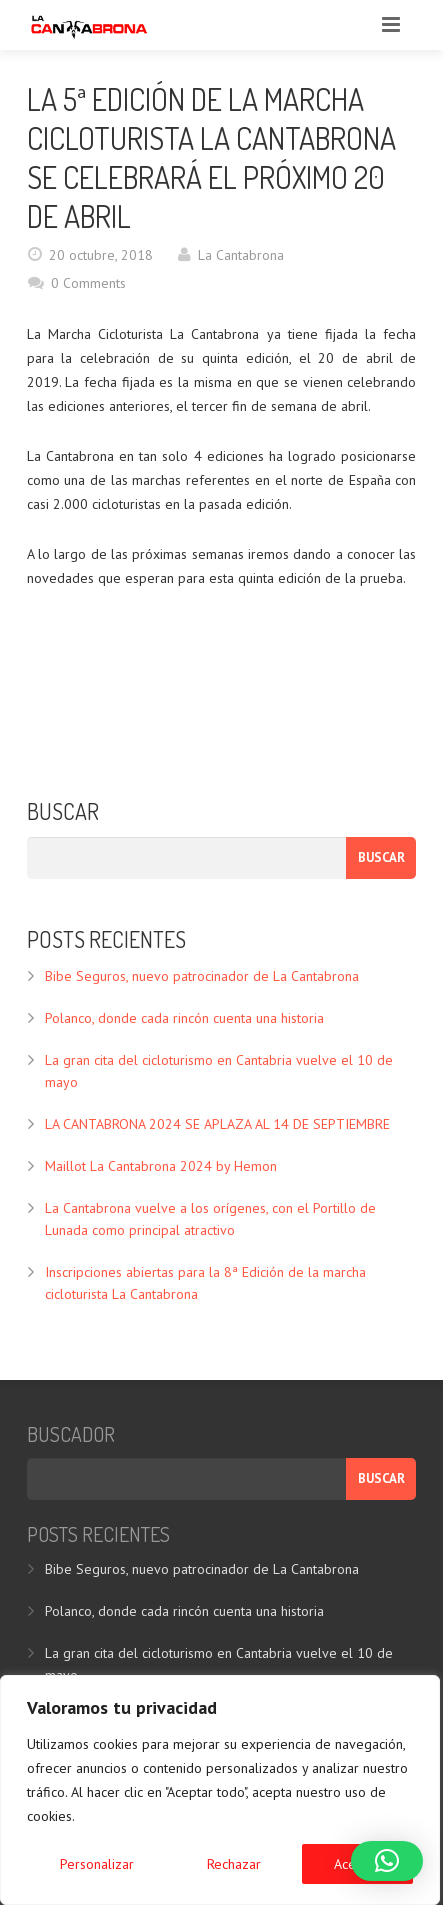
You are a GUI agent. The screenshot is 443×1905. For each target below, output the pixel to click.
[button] (387, 1861)
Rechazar (234, 1864)
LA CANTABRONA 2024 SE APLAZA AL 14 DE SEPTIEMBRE (217, 1124)
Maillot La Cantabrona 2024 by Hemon (161, 1166)
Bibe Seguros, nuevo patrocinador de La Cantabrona (202, 976)
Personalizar (97, 1864)
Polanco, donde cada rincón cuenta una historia (184, 1018)
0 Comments (88, 283)
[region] (220, 1790)
